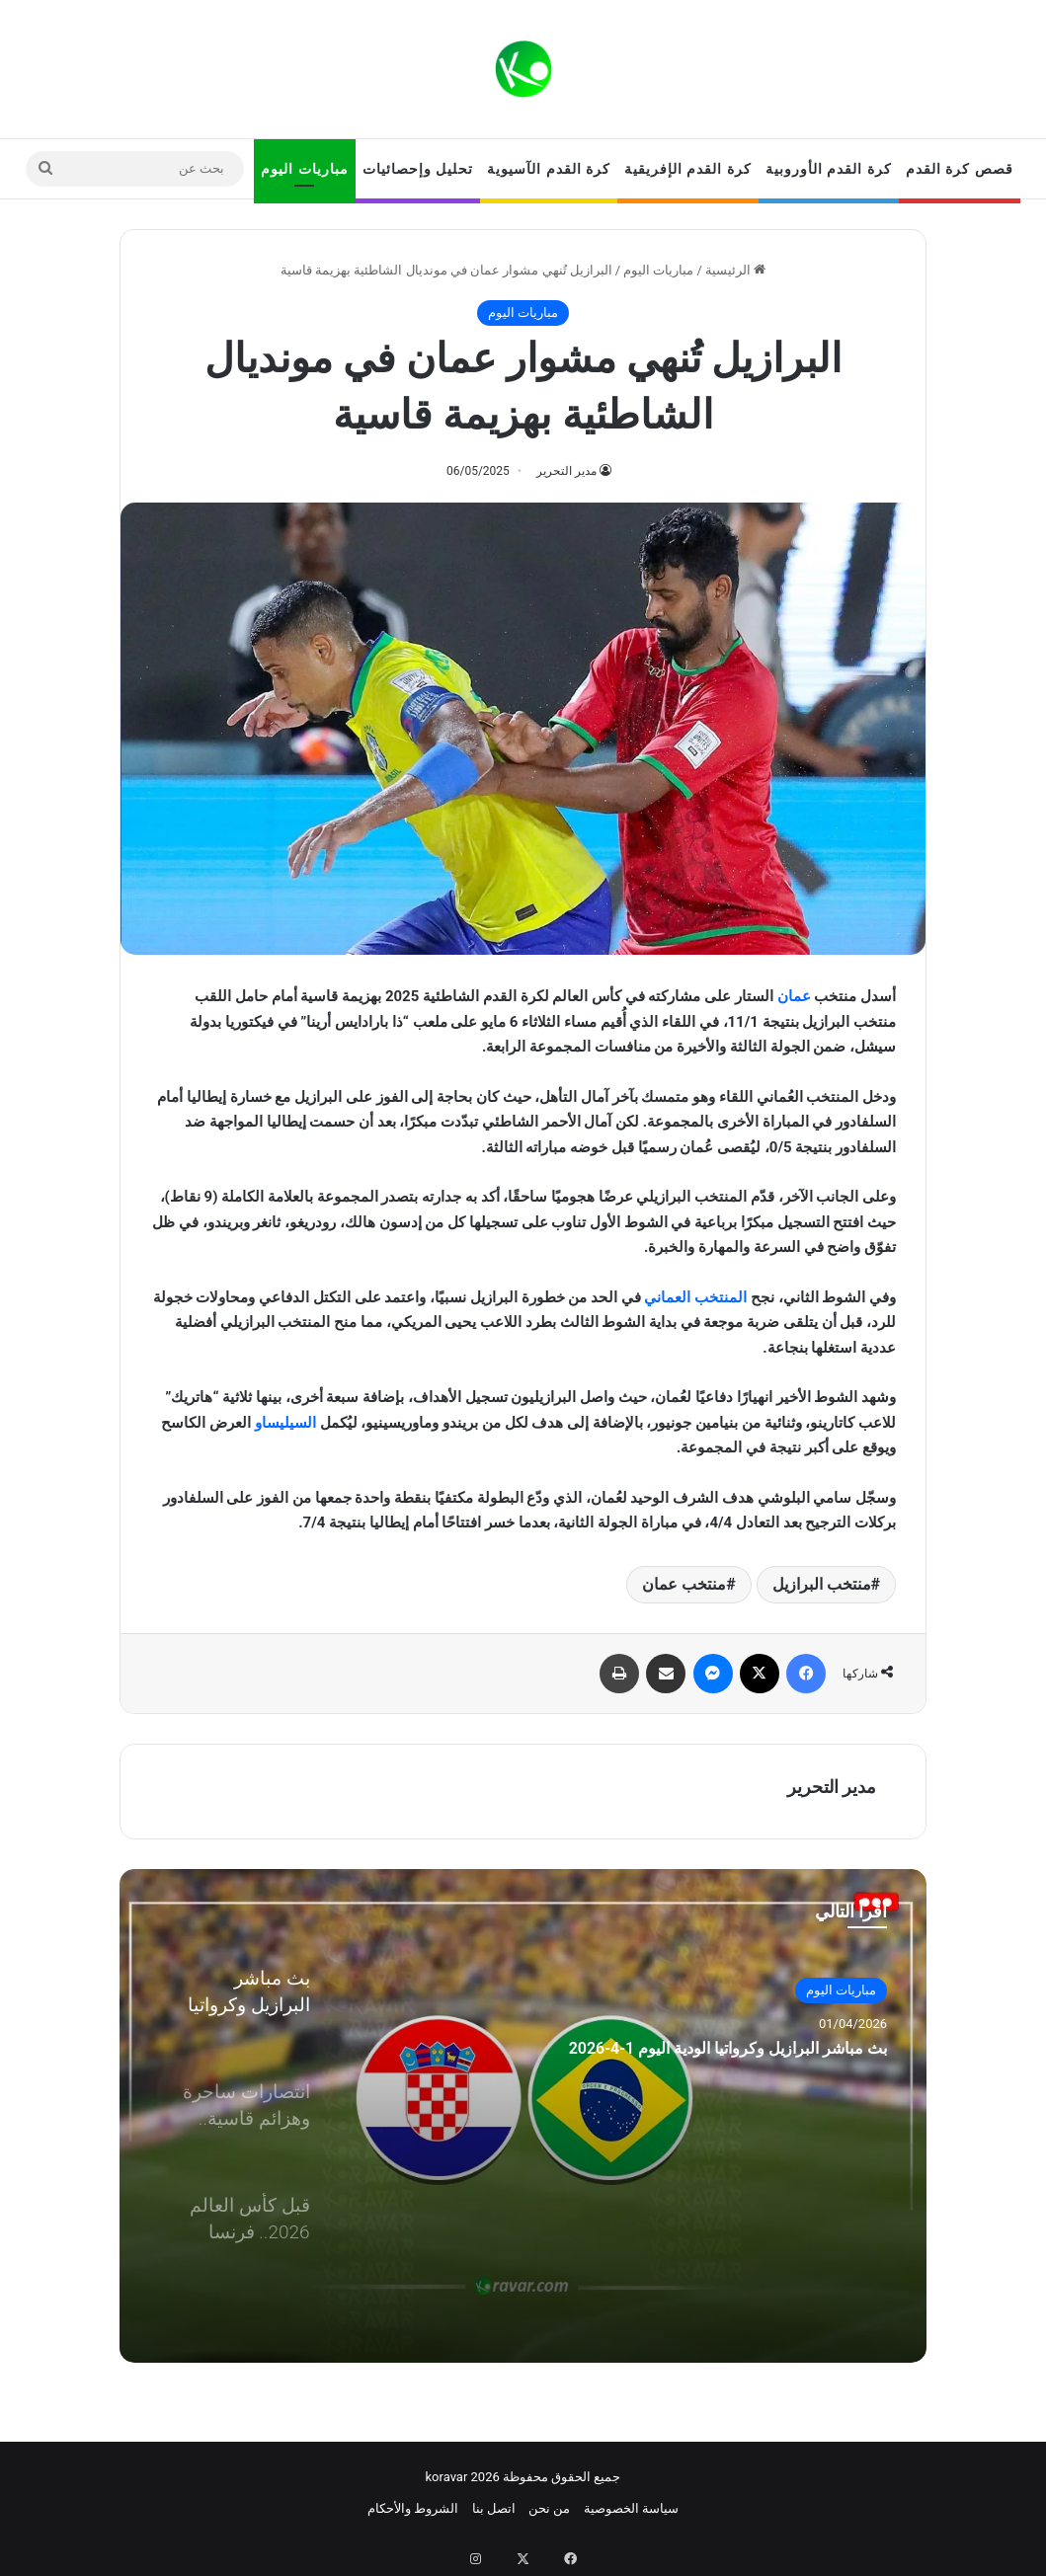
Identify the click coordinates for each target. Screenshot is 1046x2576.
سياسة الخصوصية (631, 2508)
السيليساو (285, 1423)
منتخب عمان (684, 1584)
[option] (522, 2116)
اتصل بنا (494, 2508)
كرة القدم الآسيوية (548, 169)
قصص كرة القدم (959, 169)
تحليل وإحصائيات (417, 169)
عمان (794, 996)
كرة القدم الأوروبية (828, 169)
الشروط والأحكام (412, 2508)
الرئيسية (735, 270)
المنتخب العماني (695, 1297)
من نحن (549, 2508)
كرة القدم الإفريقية (688, 169)
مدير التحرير (566, 471)
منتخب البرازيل (821, 1584)
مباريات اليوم (304, 169)
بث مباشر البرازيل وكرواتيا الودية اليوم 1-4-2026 (672, 2086)
